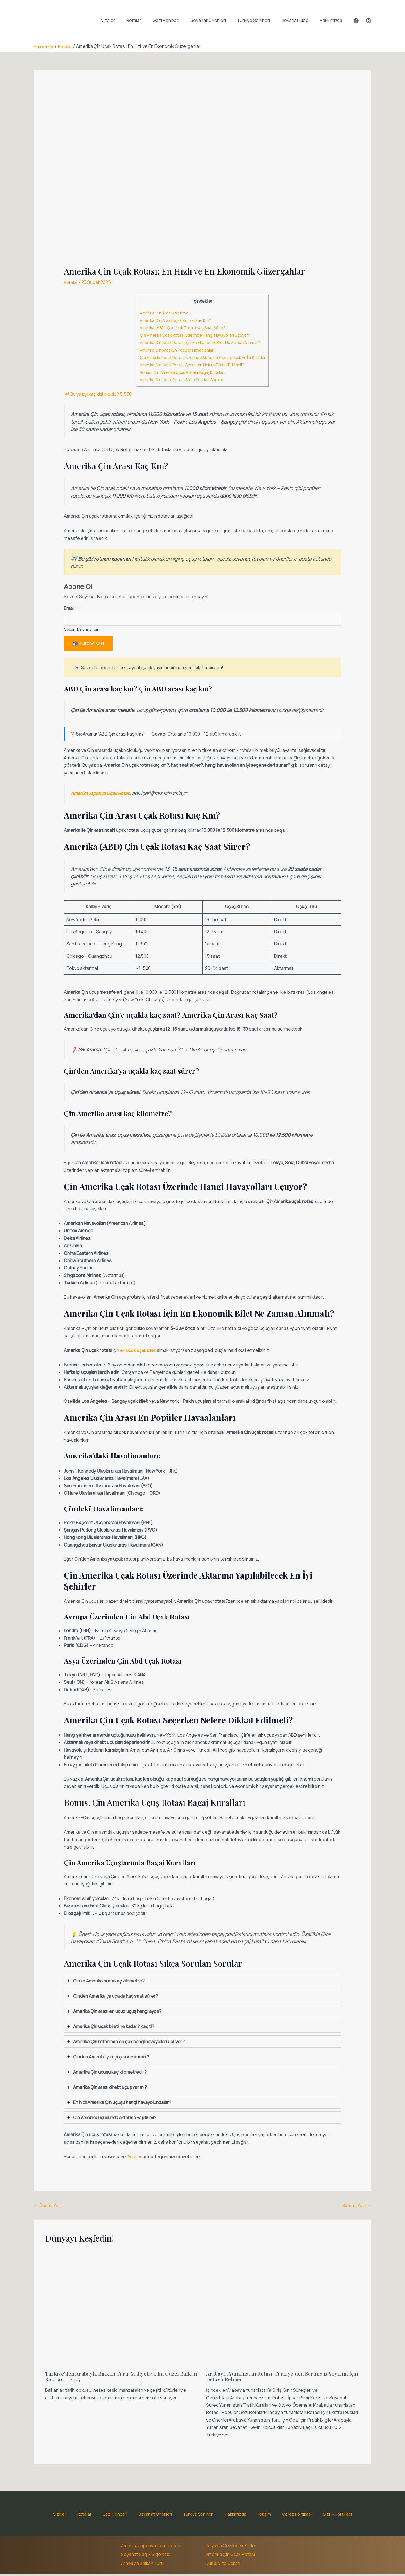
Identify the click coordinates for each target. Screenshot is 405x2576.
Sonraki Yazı (356, 2207)
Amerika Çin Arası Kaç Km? (160, 313)
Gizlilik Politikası (316, 2516)
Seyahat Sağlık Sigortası (145, 2556)
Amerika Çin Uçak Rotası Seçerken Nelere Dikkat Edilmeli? (190, 365)
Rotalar (146, 20)
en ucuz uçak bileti (138, 1351)
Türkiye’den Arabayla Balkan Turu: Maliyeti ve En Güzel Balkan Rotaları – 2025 (117, 2378)
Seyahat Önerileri (216, 20)
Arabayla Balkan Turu (142, 2565)
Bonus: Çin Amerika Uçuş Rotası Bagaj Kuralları (180, 372)
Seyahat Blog (298, 20)
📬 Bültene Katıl (88, 645)
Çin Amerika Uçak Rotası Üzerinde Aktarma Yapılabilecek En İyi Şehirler (202, 357)
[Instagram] (368, 20)
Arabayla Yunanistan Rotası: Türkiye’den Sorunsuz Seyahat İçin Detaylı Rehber (282, 2378)
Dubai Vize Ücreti (222, 2565)
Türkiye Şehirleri (259, 20)
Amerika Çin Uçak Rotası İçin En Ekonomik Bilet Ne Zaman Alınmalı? (199, 342)
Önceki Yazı (48, 2207)
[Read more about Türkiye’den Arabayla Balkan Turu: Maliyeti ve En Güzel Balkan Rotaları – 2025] (122, 2310)
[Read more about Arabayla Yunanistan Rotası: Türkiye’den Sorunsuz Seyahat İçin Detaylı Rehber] (283, 2310)
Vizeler (123, 20)
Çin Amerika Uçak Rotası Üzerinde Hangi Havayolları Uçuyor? (194, 335)
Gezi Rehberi (176, 20)
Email (70, 608)
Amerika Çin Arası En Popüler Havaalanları (175, 350)
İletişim (253, 2516)
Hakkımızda (332, 20)
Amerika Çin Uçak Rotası (230, 2556)
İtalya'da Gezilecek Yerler (230, 2547)
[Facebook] (356, 20)
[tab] (202, 1982)
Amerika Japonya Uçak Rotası (151, 2547)
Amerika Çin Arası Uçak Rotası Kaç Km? (173, 320)
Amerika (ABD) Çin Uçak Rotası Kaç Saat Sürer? (181, 328)
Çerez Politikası (281, 2516)
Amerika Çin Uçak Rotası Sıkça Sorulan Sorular (180, 380)
